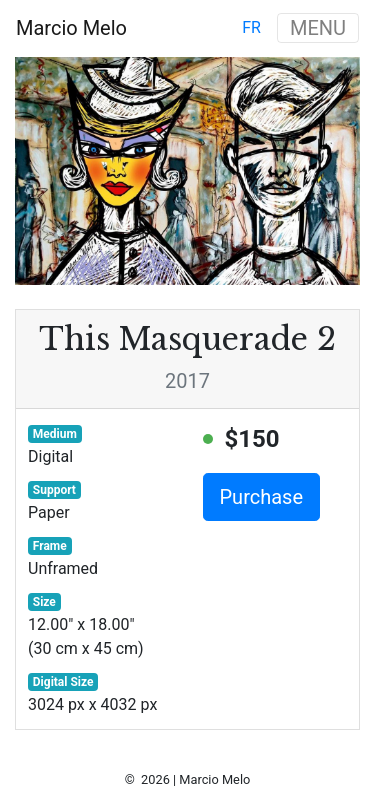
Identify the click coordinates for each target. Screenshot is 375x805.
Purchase (262, 497)
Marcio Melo (71, 28)
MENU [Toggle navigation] (318, 28)
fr (251, 27)
